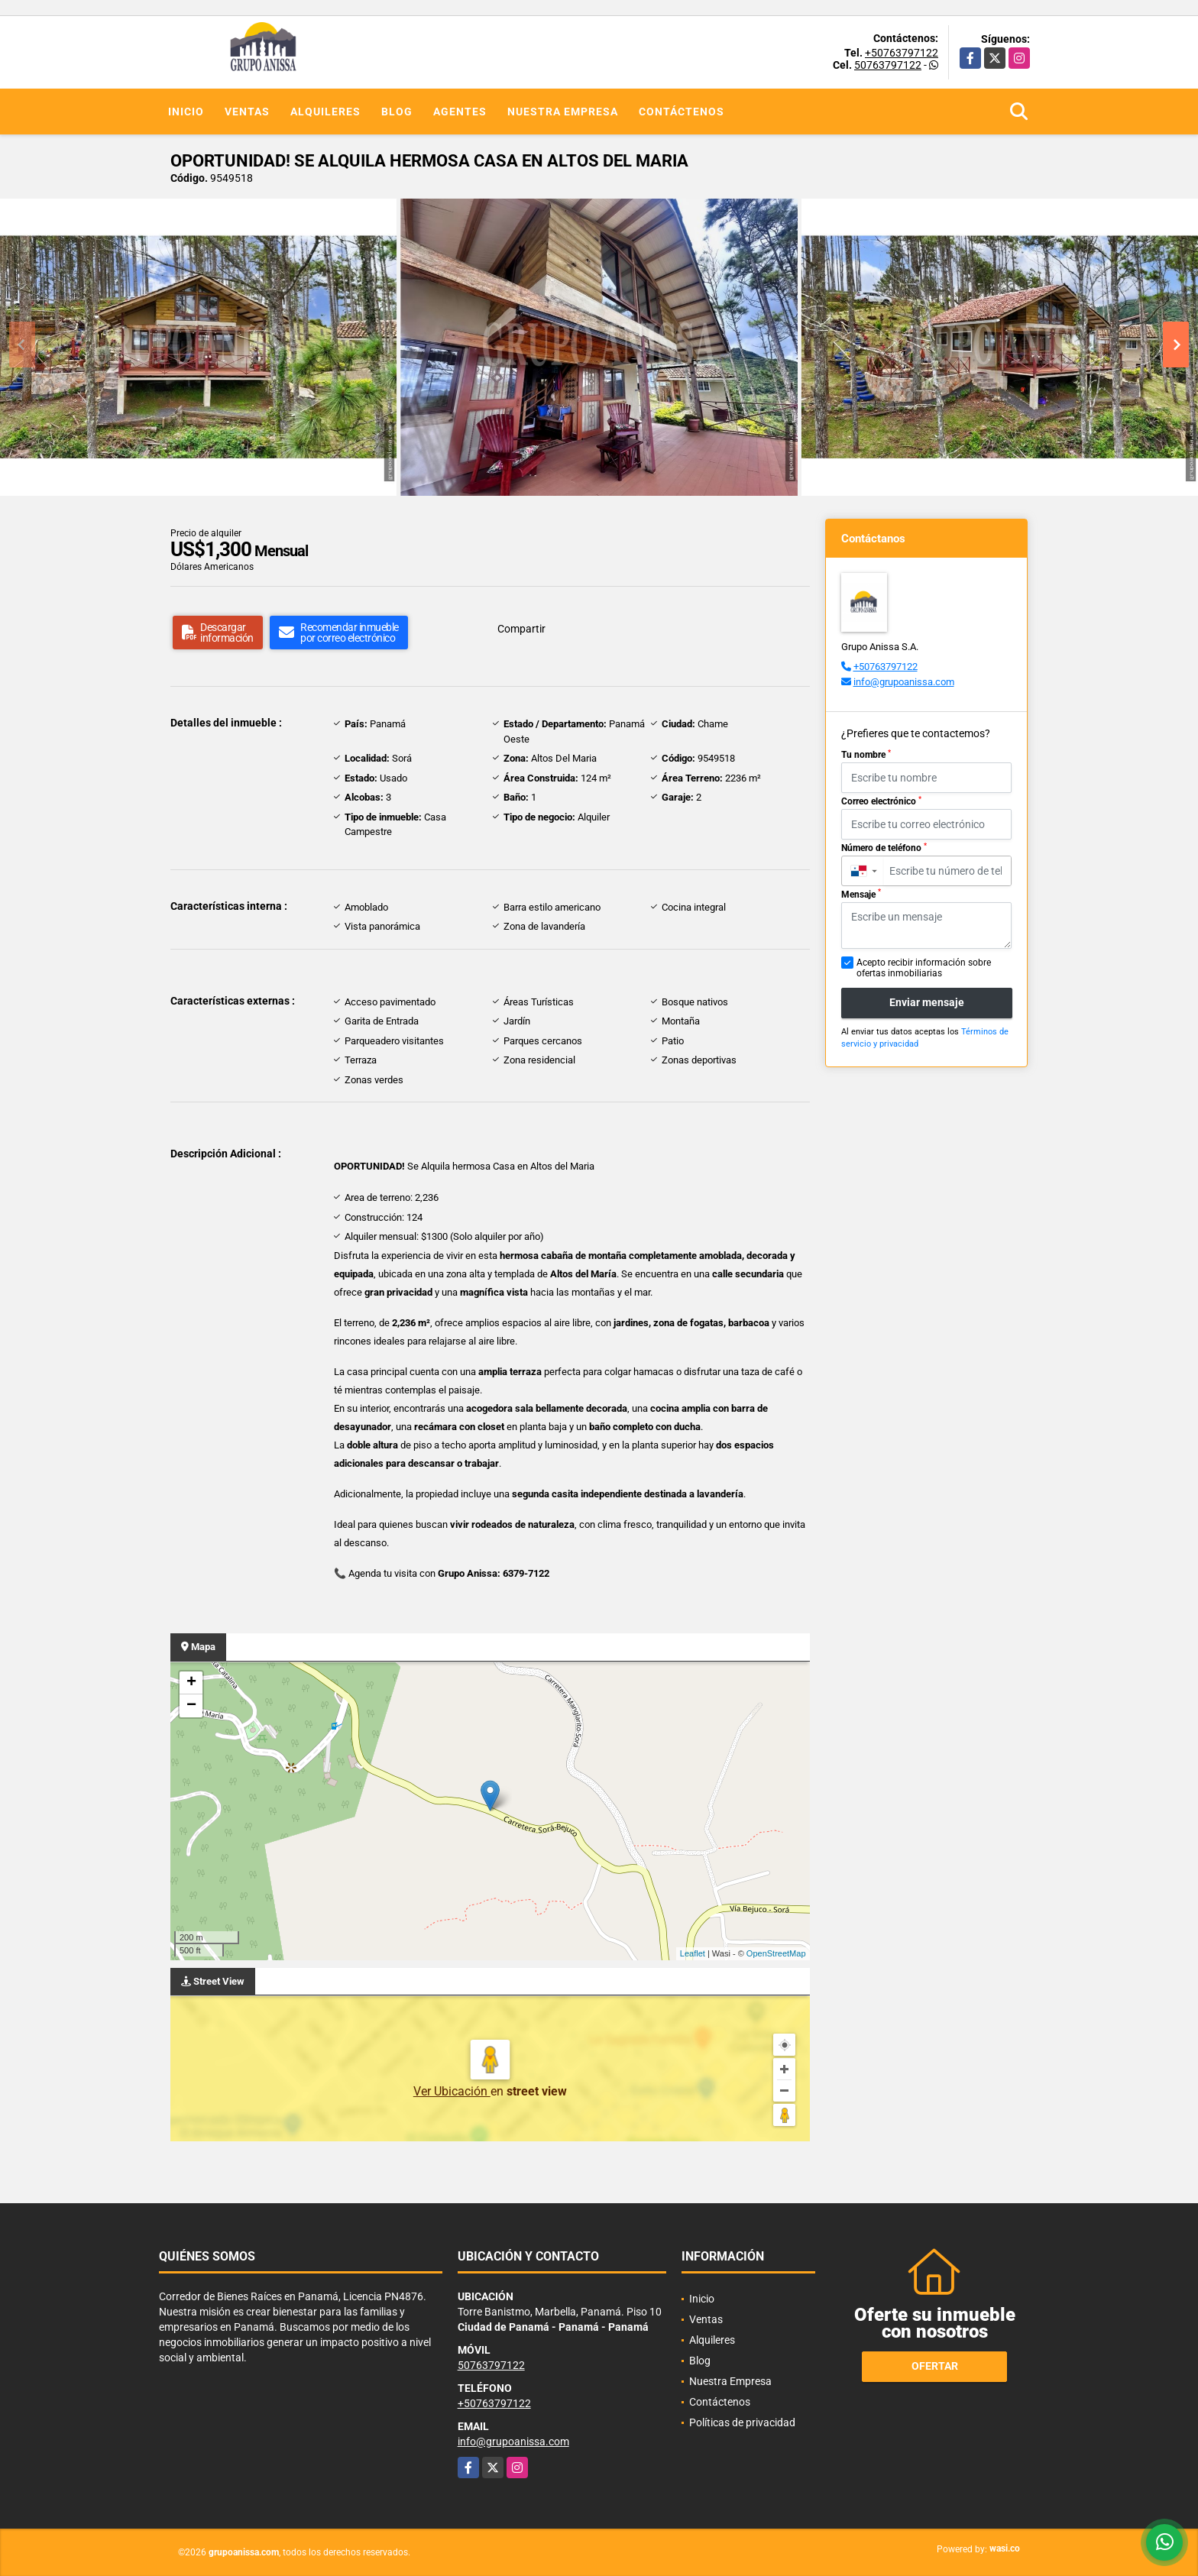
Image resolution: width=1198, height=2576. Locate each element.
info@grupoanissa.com (903, 682)
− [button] (191, 1705)
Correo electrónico (881, 801)
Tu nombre (866, 755)
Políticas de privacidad (742, 2422)
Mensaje (861, 894)
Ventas (247, 111)
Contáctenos (681, 111)
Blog (397, 111)
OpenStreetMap (776, 1953)
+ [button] (191, 1682)
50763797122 (887, 65)
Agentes (460, 111)
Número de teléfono (884, 848)
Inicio (186, 111)
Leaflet (692, 1953)
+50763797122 (901, 53)
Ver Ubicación (452, 2091)
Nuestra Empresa (562, 111)
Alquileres (325, 111)
